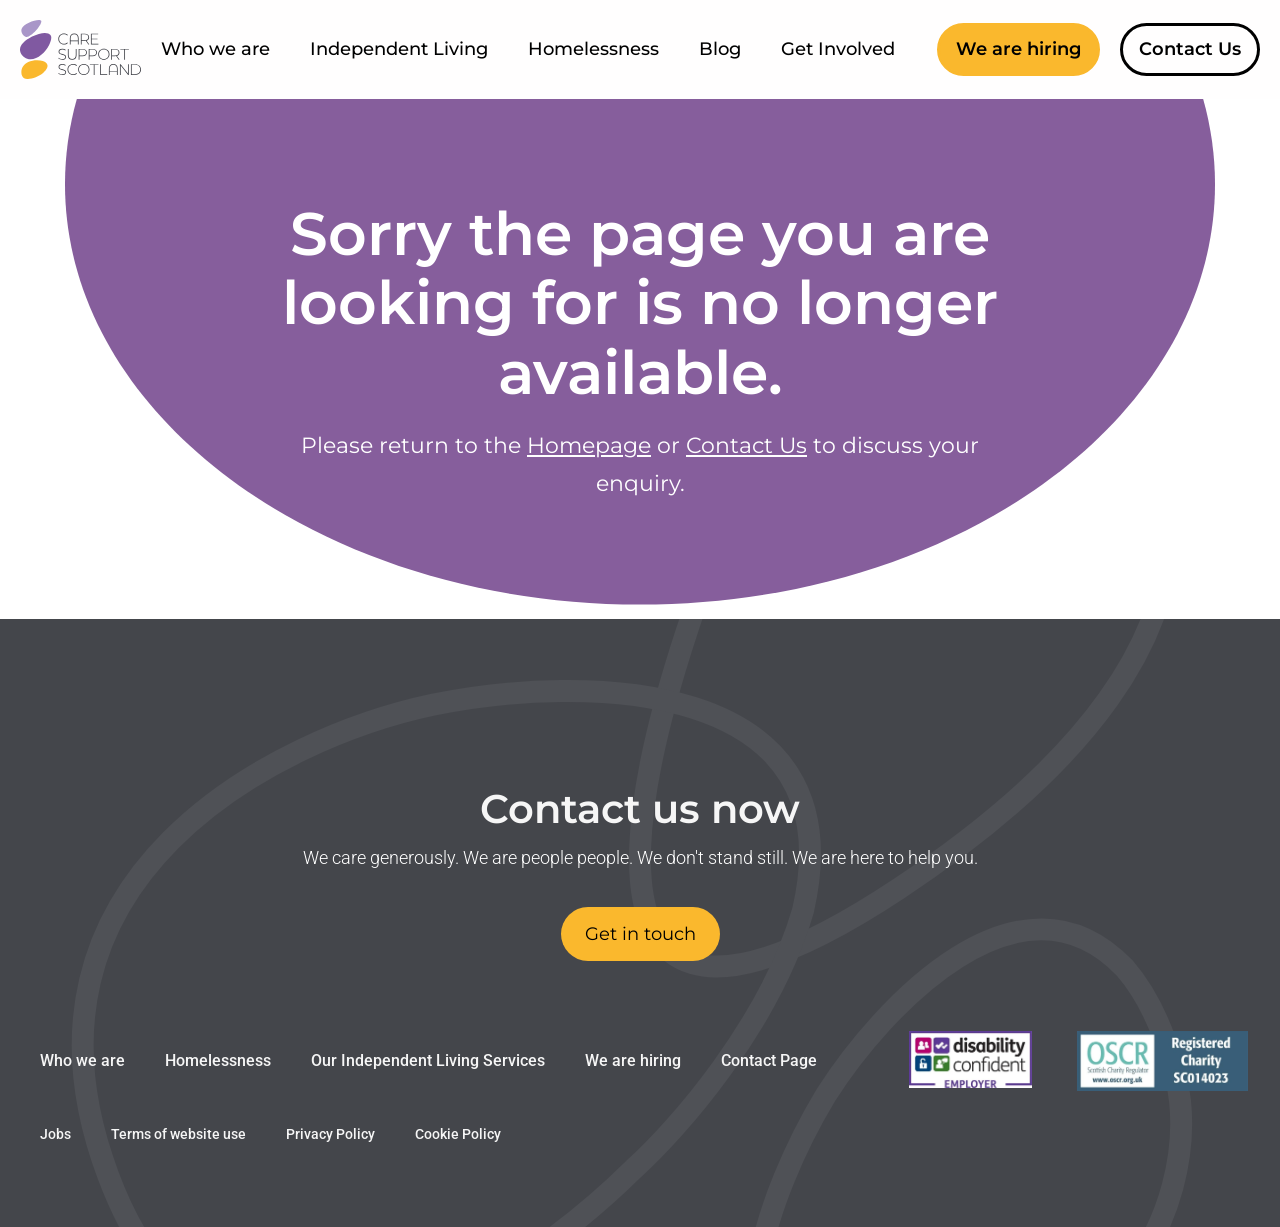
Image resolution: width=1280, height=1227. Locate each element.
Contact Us (746, 445)
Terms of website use (178, 1134)
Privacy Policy (330, 1134)
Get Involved (838, 49)
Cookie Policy (458, 1134)
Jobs (55, 1134)
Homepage (589, 445)
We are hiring (633, 1060)
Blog (720, 49)
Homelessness (593, 49)
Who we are (215, 49)
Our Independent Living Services (428, 1060)
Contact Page (769, 1060)
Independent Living (399, 49)
